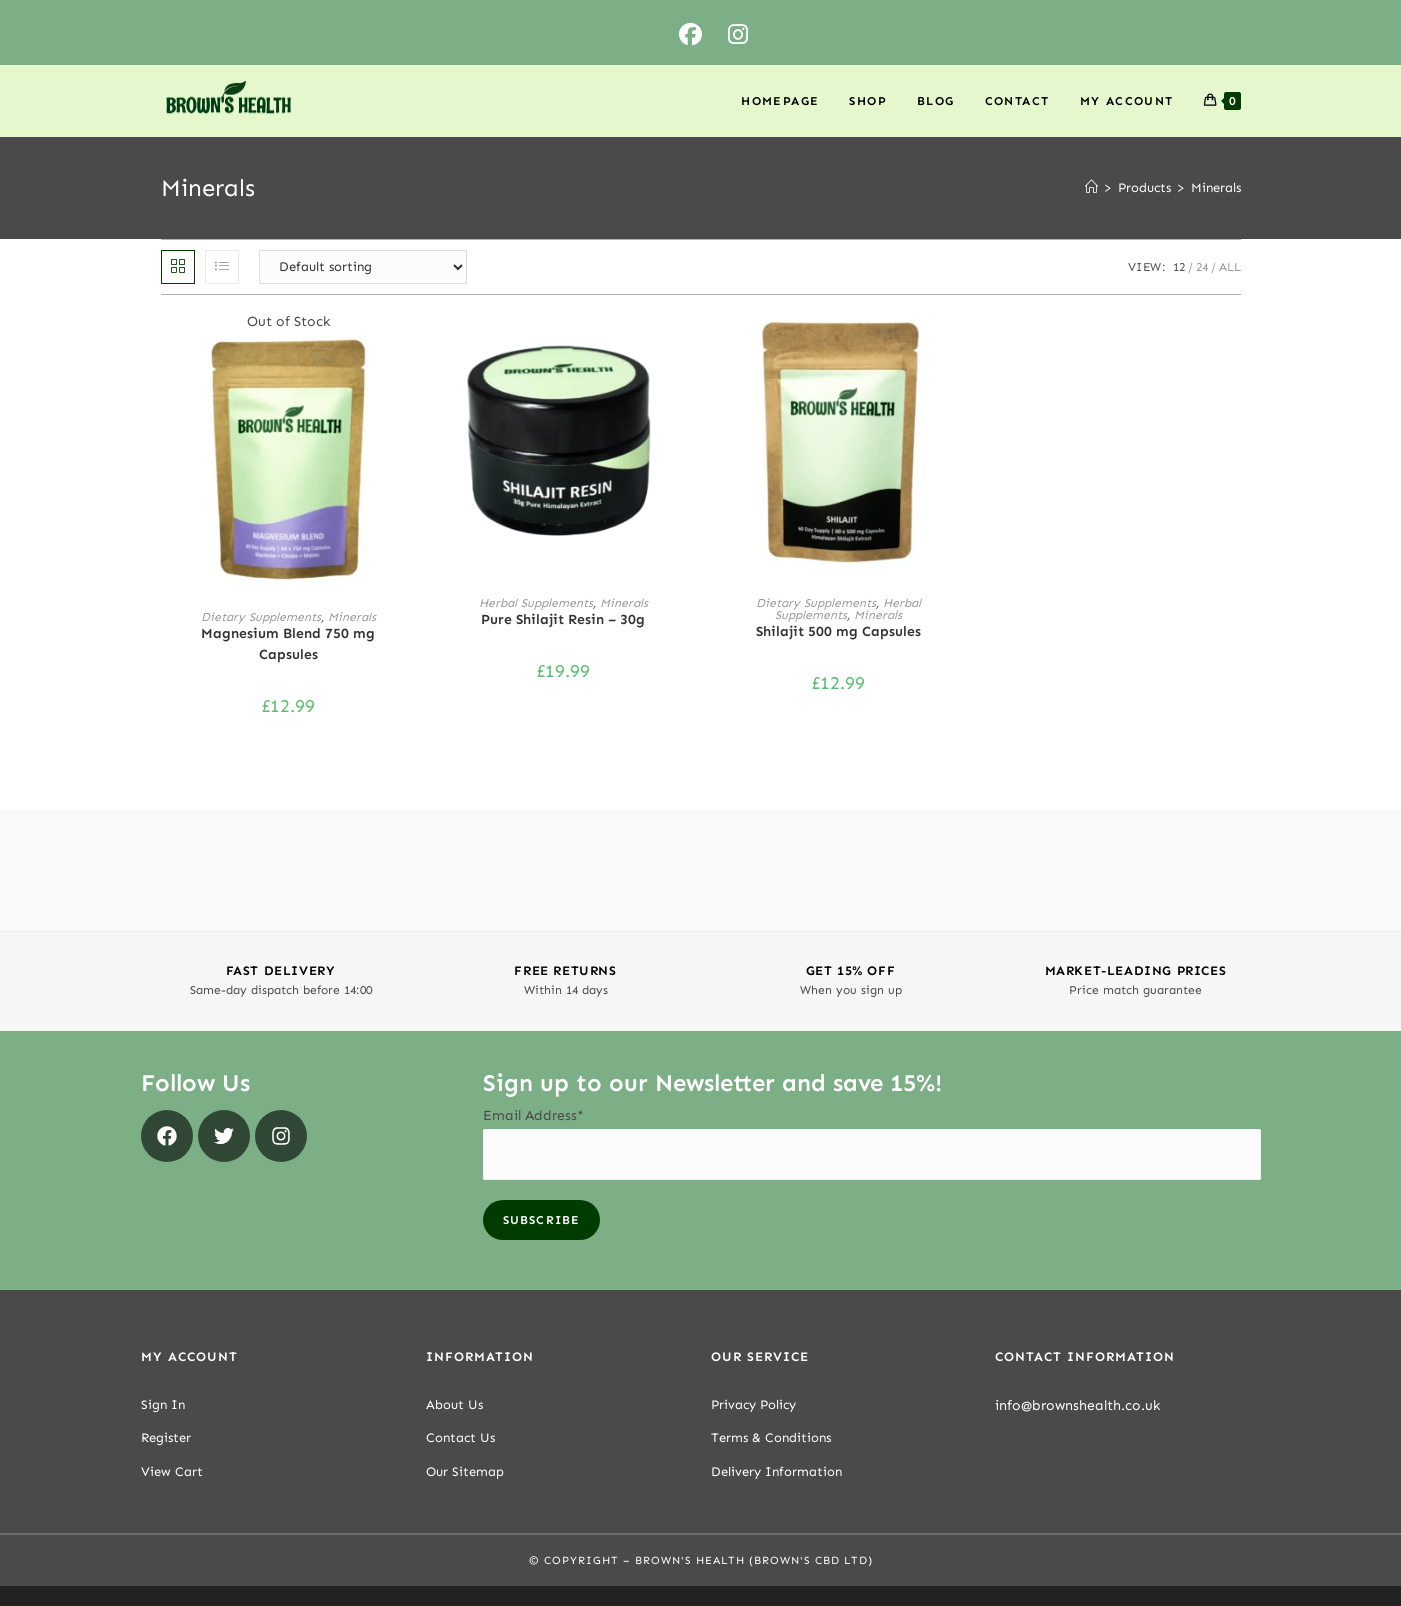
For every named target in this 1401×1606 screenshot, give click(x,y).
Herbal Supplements (536, 603)
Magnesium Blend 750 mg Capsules (288, 644)
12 (1179, 267)
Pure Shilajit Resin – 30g (563, 619)
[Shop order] (363, 267)
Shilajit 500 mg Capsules (838, 631)
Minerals (1216, 187)
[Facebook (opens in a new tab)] (690, 35)
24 (1202, 267)
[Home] (1091, 187)
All (1230, 267)
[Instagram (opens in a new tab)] (738, 35)
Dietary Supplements (261, 617)
